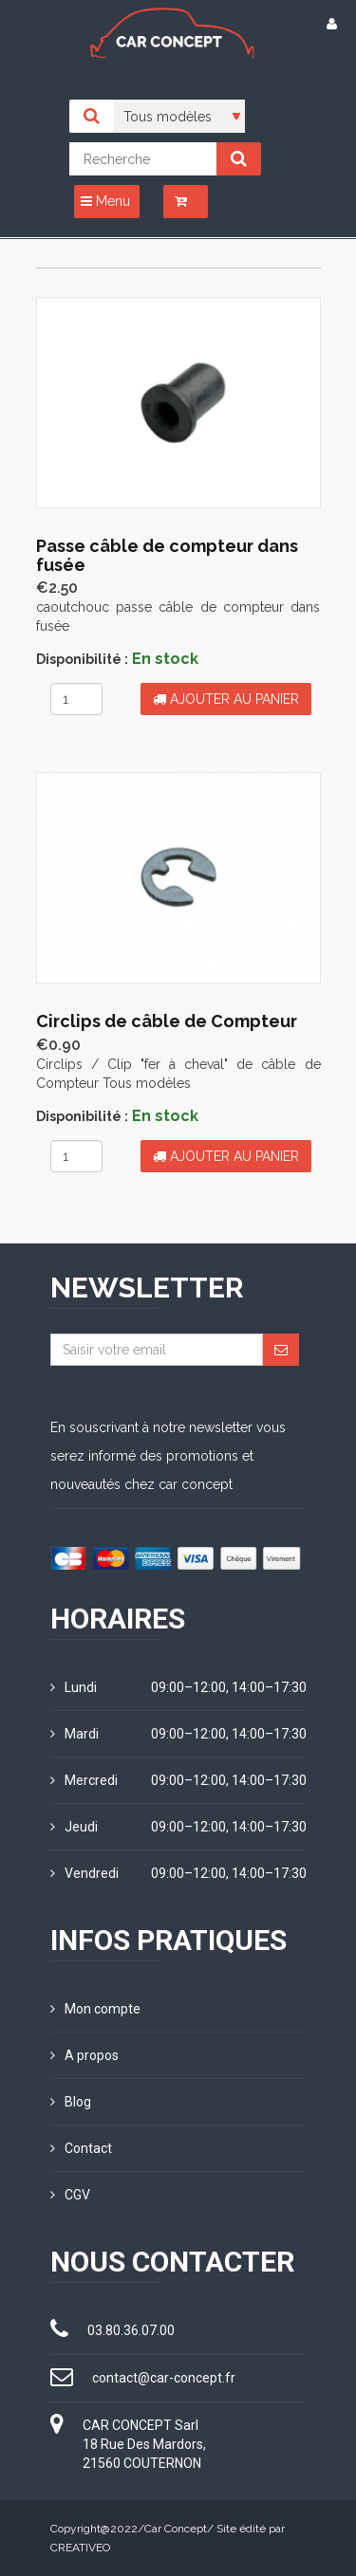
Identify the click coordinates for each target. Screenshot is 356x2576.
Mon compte (95, 2008)
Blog (70, 2101)
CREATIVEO (80, 2547)
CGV (70, 2194)
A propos (84, 2055)
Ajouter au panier (226, 699)
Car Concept (175, 2528)
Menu (105, 201)
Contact (81, 2148)
